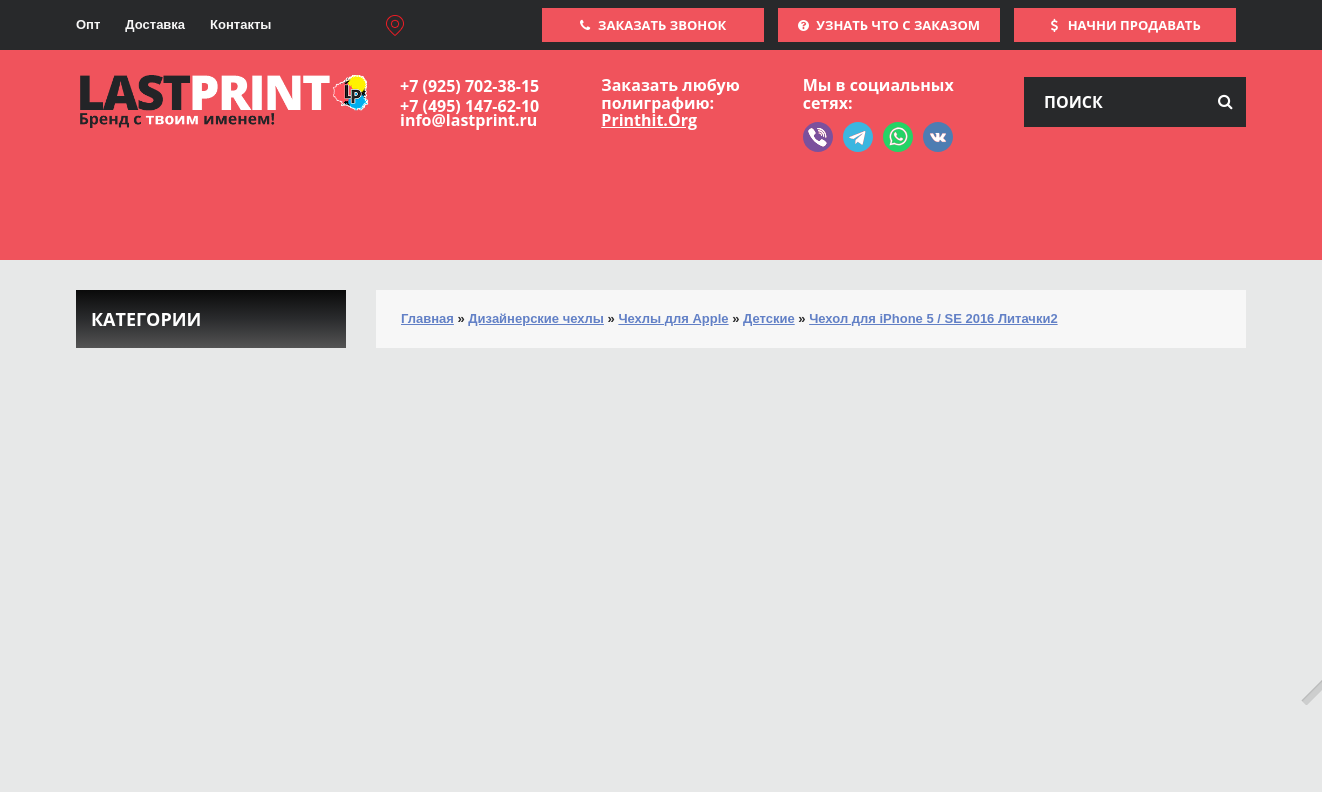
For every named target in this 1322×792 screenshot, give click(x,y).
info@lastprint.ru (468, 120)
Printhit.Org (649, 120)
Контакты (240, 24)
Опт (88, 24)
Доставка (155, 24)
